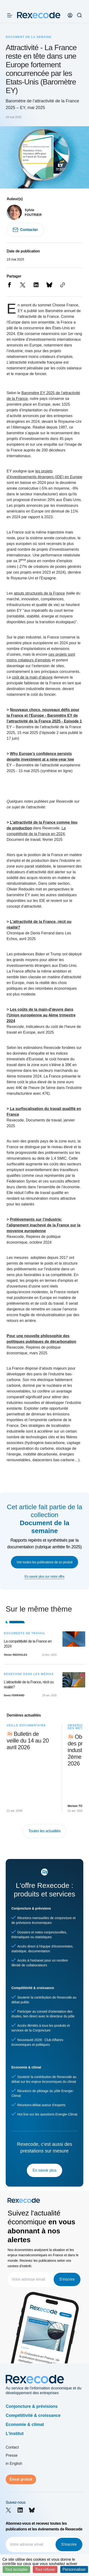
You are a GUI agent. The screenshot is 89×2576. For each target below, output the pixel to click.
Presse (12, 2455)
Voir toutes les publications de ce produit (45, 1562)
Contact (12, 2447)
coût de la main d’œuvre (32, 677)
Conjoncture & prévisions (32, 2406)
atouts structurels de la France (39, 593)
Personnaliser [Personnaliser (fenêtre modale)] (74, 2569)
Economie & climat (25, 2424)
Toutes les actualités (44, 1831)
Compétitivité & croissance (33, 2415)
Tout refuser (45, 2569)
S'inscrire (67, 2279)
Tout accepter (16, 2569)
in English (14, 2463)
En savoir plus (44, 2170)
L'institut (14, 2433)
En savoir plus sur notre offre (44, 1576)
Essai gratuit (20, 2479)
